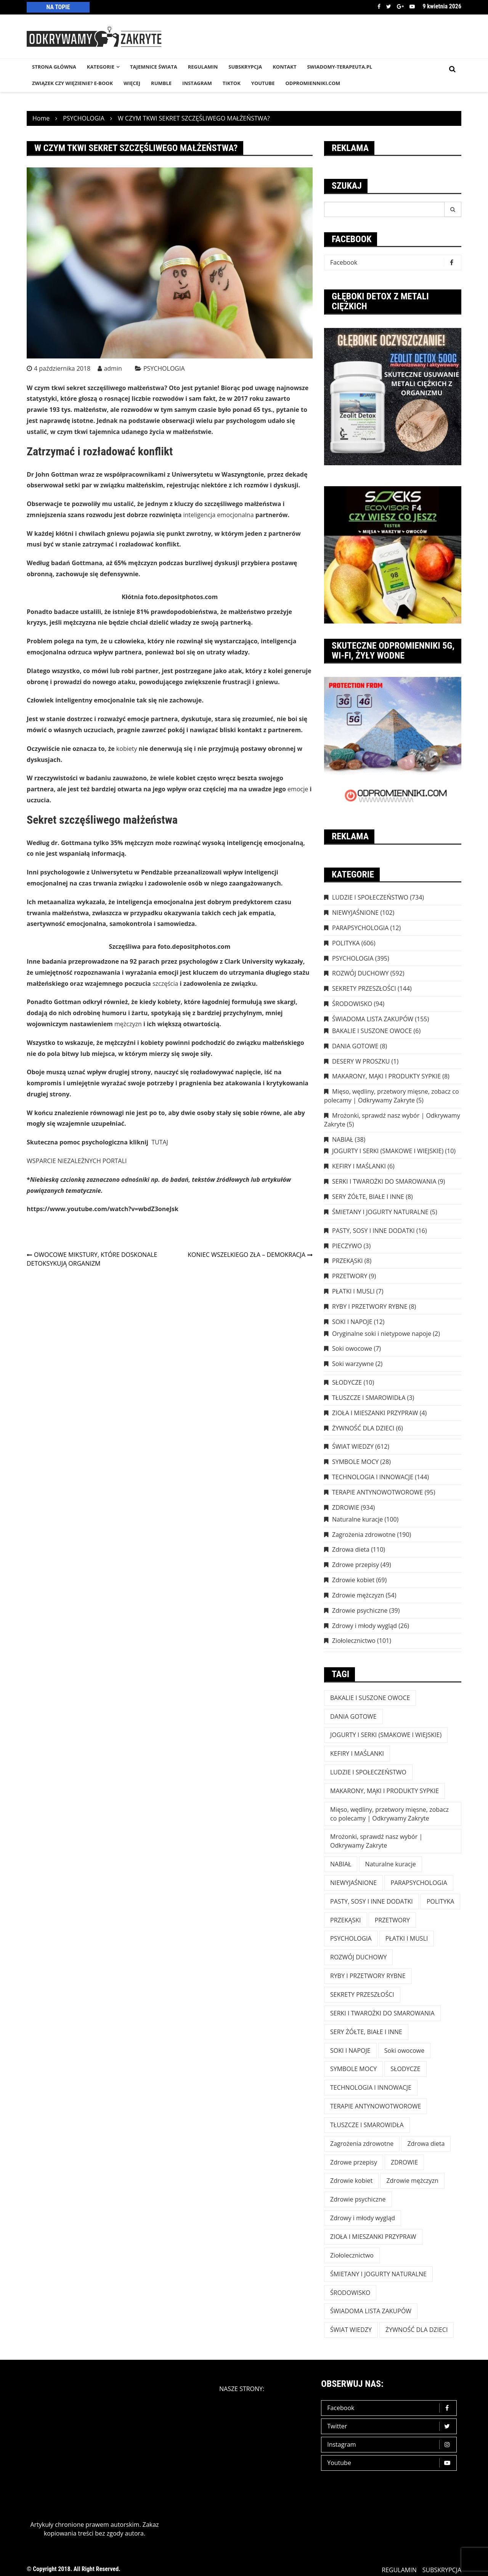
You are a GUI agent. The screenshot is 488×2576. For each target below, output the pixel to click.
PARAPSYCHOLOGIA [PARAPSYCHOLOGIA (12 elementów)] (418, 1883)
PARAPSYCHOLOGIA (360, 928)
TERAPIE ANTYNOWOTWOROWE (377, 1492)
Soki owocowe (352, 1348)
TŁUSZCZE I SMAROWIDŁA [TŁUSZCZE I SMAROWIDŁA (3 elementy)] (367, 2125)
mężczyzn (128, 1024)
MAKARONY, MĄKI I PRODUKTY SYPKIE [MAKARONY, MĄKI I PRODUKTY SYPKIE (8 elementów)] (384, 1791)
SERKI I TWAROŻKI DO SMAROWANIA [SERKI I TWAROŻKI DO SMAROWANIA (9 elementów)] (382, 2013)
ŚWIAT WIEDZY (353, 1446)
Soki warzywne (353, 1364)
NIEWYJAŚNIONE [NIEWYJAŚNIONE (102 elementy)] (353, 1883)
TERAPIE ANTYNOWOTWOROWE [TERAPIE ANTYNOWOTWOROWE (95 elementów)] (375, 2106)
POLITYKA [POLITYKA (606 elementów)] (440, 1901)
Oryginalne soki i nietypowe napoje (381, 1333)
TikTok (232, 83)
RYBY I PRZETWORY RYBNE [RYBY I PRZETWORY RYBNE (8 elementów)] (368, 1976)
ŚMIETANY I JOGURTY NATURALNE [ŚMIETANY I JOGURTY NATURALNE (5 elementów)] (378, 2274)
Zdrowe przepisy (355, 1564)
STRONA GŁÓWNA (54, 66)
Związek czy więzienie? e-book (72, 83)
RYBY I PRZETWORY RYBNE (370, 1306)
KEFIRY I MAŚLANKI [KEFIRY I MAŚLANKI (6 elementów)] (357, 1753)
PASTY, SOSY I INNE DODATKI (373, 1230)
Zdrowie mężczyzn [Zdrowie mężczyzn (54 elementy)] (412, 2180)
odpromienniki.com (312, 83)
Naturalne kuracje (357, 1519)
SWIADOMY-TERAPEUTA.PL (339, 66)
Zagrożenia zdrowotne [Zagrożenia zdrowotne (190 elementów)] (361, 2143)
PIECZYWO (347, 1246)
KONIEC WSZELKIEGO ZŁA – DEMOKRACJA (246, 1254)
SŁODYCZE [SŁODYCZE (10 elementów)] (405, 2069)
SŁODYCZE (347, 1382)
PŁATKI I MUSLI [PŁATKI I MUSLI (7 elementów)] (406, 1938)
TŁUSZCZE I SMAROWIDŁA (369, 1397)
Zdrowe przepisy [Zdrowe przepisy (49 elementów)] (353, 2162)
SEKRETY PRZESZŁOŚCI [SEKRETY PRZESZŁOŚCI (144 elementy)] (362, 1994)
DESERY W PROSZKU (361, 1061)
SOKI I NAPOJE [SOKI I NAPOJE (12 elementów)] (350, 2050)
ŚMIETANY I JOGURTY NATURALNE (380, 1212)
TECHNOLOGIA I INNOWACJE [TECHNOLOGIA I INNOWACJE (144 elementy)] (370, 2087)
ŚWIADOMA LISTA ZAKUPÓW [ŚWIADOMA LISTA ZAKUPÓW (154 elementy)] (370, 2311)
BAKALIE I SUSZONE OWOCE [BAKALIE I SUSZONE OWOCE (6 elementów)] (370, 1698)
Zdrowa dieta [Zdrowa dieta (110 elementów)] (426, 2143)
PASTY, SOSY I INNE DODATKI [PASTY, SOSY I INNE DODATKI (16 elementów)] (371, 1901)
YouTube (263, 83)
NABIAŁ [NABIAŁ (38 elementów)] (340, 1864)
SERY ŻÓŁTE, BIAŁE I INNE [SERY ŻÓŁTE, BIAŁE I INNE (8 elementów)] (366, 2032)
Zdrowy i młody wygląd (364, 1625)
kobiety (126, 748)
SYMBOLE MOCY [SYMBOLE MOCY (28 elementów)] (353, 2069)
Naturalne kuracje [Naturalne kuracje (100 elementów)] (390, 1864)
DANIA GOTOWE (355, 1046)
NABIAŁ (342, 1139)
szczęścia (165, 983)
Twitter (388, 6)
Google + (400, 6)
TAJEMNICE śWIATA (153, 66)
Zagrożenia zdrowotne (363, 1534)
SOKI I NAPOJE (352, 1322)
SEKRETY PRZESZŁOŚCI (364, 988)
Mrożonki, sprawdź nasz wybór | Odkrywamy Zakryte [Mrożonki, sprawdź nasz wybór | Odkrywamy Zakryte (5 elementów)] (376, 1841)
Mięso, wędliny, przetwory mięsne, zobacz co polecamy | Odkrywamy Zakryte (391, 1095)
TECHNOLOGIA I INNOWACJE (372, 1477)
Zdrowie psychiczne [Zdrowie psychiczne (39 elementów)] (358, 2199)
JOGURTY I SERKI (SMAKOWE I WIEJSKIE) (387, 1151)
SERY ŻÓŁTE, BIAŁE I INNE (368, 1196)
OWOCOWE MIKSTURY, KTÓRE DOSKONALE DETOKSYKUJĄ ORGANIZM (92, 1259)
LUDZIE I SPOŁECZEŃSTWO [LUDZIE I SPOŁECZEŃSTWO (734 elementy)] (368, 1772)
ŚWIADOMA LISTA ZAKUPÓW (372, 1019)
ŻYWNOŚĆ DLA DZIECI (363, 1428)
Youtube (412, 6)
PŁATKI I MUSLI (353, 1291)
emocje (297, 789)
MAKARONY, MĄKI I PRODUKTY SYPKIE (386, 1076)
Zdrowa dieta (350, 1549)
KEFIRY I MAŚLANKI (359, 1166)
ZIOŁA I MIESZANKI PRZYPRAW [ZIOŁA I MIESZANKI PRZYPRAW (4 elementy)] (373, 2236)
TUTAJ (159, 1142)
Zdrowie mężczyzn (358, 1595)
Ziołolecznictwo (354, 1640)
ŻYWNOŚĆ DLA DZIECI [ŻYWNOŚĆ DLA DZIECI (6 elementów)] (416, 2329)
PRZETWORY (349, 1276)
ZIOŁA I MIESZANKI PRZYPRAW (375, 1413)
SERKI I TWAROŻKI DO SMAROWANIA (384, 1181)
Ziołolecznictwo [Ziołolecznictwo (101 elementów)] (352, 2255)
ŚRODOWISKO (352, 1004)
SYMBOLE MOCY (355, 1462)
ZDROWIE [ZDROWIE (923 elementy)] (404, 2162)
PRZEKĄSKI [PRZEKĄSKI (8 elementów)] (345, 1920)
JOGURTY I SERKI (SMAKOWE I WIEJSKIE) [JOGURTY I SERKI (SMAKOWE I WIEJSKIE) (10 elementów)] (385, 1735)
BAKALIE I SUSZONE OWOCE (372, 1031)
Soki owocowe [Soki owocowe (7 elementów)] (404, 2050)
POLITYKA (346, 943)
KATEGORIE (100, 66)
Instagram (390, 2444)
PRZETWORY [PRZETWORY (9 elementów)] (392, 1920)
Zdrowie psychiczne (360, 1610)
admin (113, 368)
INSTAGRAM (197, 83)
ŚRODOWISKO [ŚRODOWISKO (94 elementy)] (350, 2292)
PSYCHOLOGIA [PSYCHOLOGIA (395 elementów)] (351, 1938)
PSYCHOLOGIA (164, 368)
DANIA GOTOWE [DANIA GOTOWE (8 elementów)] (353, 1716)
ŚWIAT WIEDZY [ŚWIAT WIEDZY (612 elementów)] (351, 2329)
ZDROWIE (345, 1507)
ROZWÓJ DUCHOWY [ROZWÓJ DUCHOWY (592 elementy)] (358, 1957)
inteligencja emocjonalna (218, 515)
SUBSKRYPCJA (245, 66)
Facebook (378, 6)
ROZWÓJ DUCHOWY (360, 973)
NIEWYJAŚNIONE (355, 912)
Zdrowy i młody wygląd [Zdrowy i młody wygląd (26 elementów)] (362, 2218)
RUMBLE (161, 83)
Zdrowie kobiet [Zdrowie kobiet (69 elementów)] (351, 2180)
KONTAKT (284, 66)
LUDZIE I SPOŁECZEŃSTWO (370, 897)
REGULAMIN (203, 66)
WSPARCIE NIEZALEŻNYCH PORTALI (77, 1161)
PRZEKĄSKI (347, 1261)
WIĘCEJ (132, 83)
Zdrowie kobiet (353, 1580)
